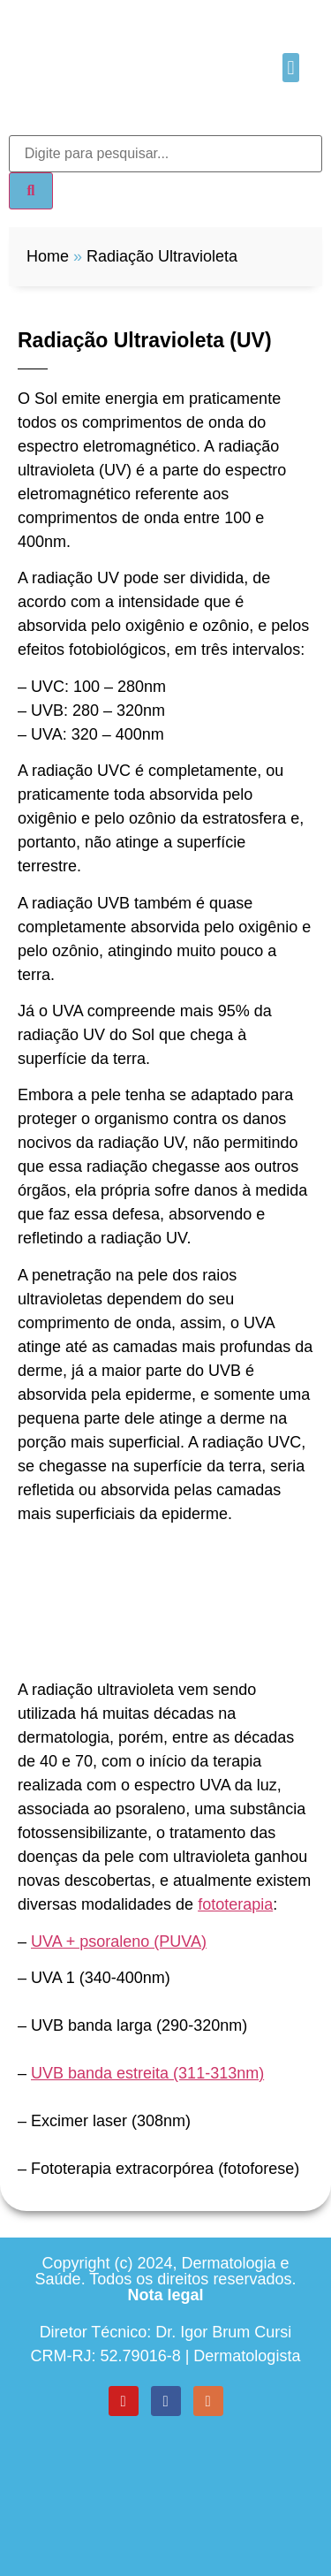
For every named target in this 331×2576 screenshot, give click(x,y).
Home (47, 256)
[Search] (31, 190)
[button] (290, 67)
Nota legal (165, 2295)
